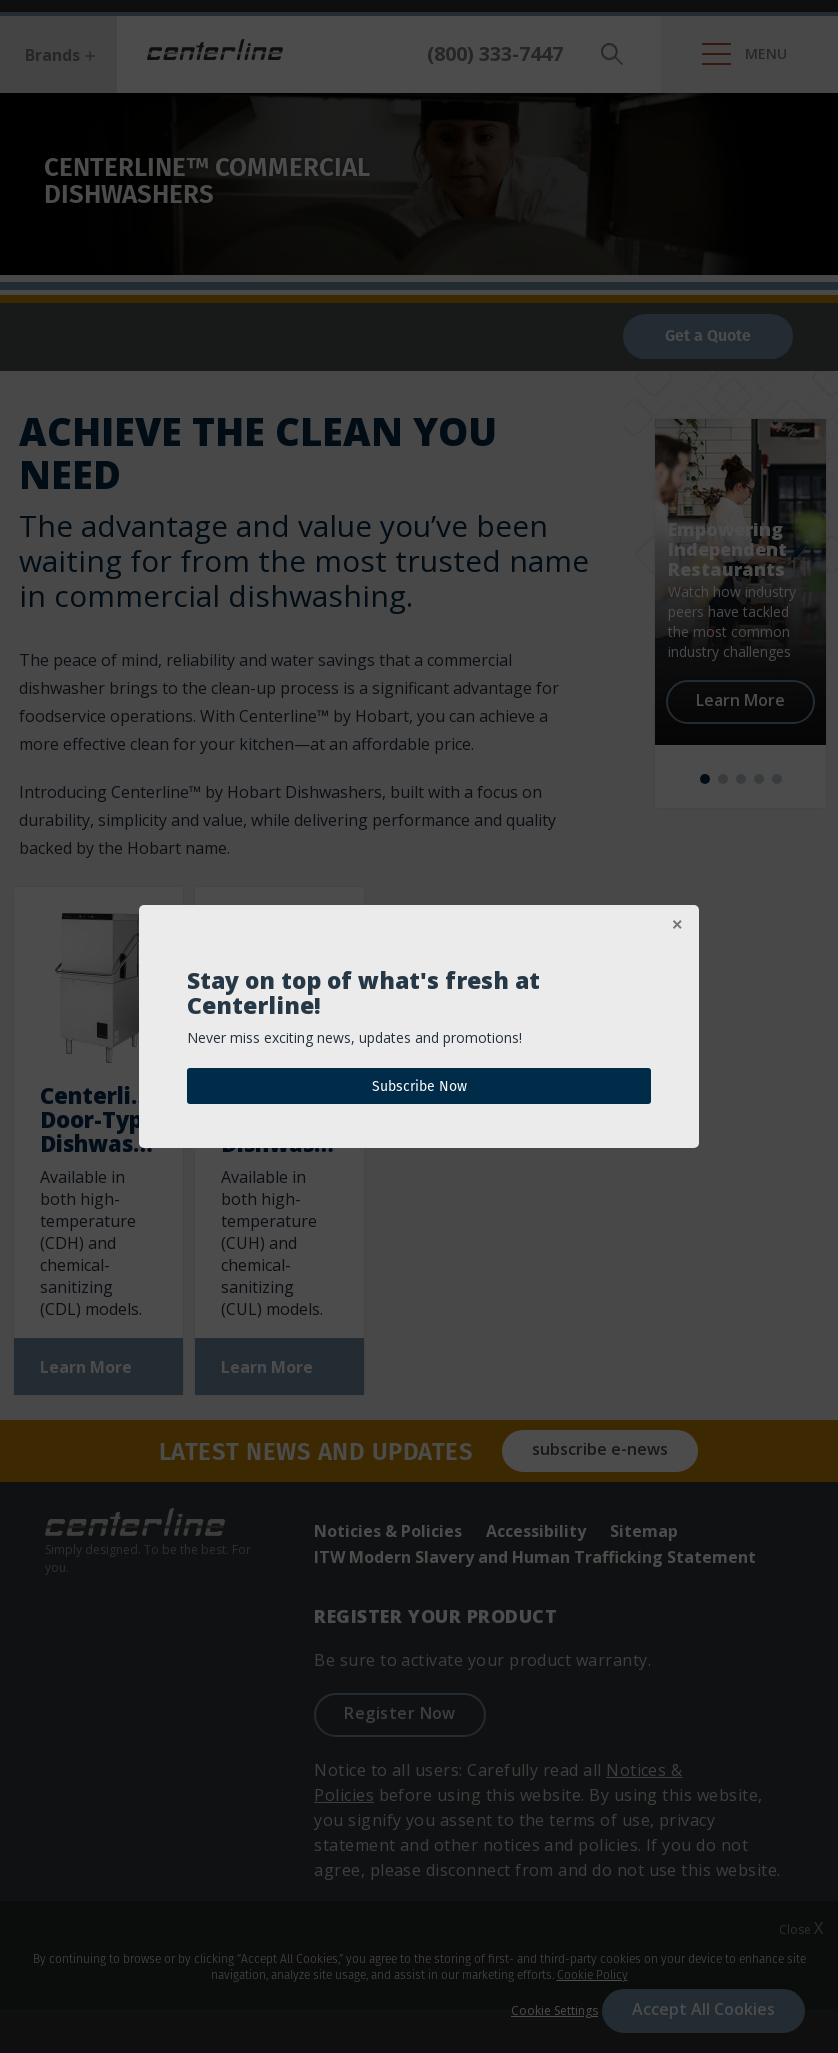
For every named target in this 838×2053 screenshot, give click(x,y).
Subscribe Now (419, 1086)
